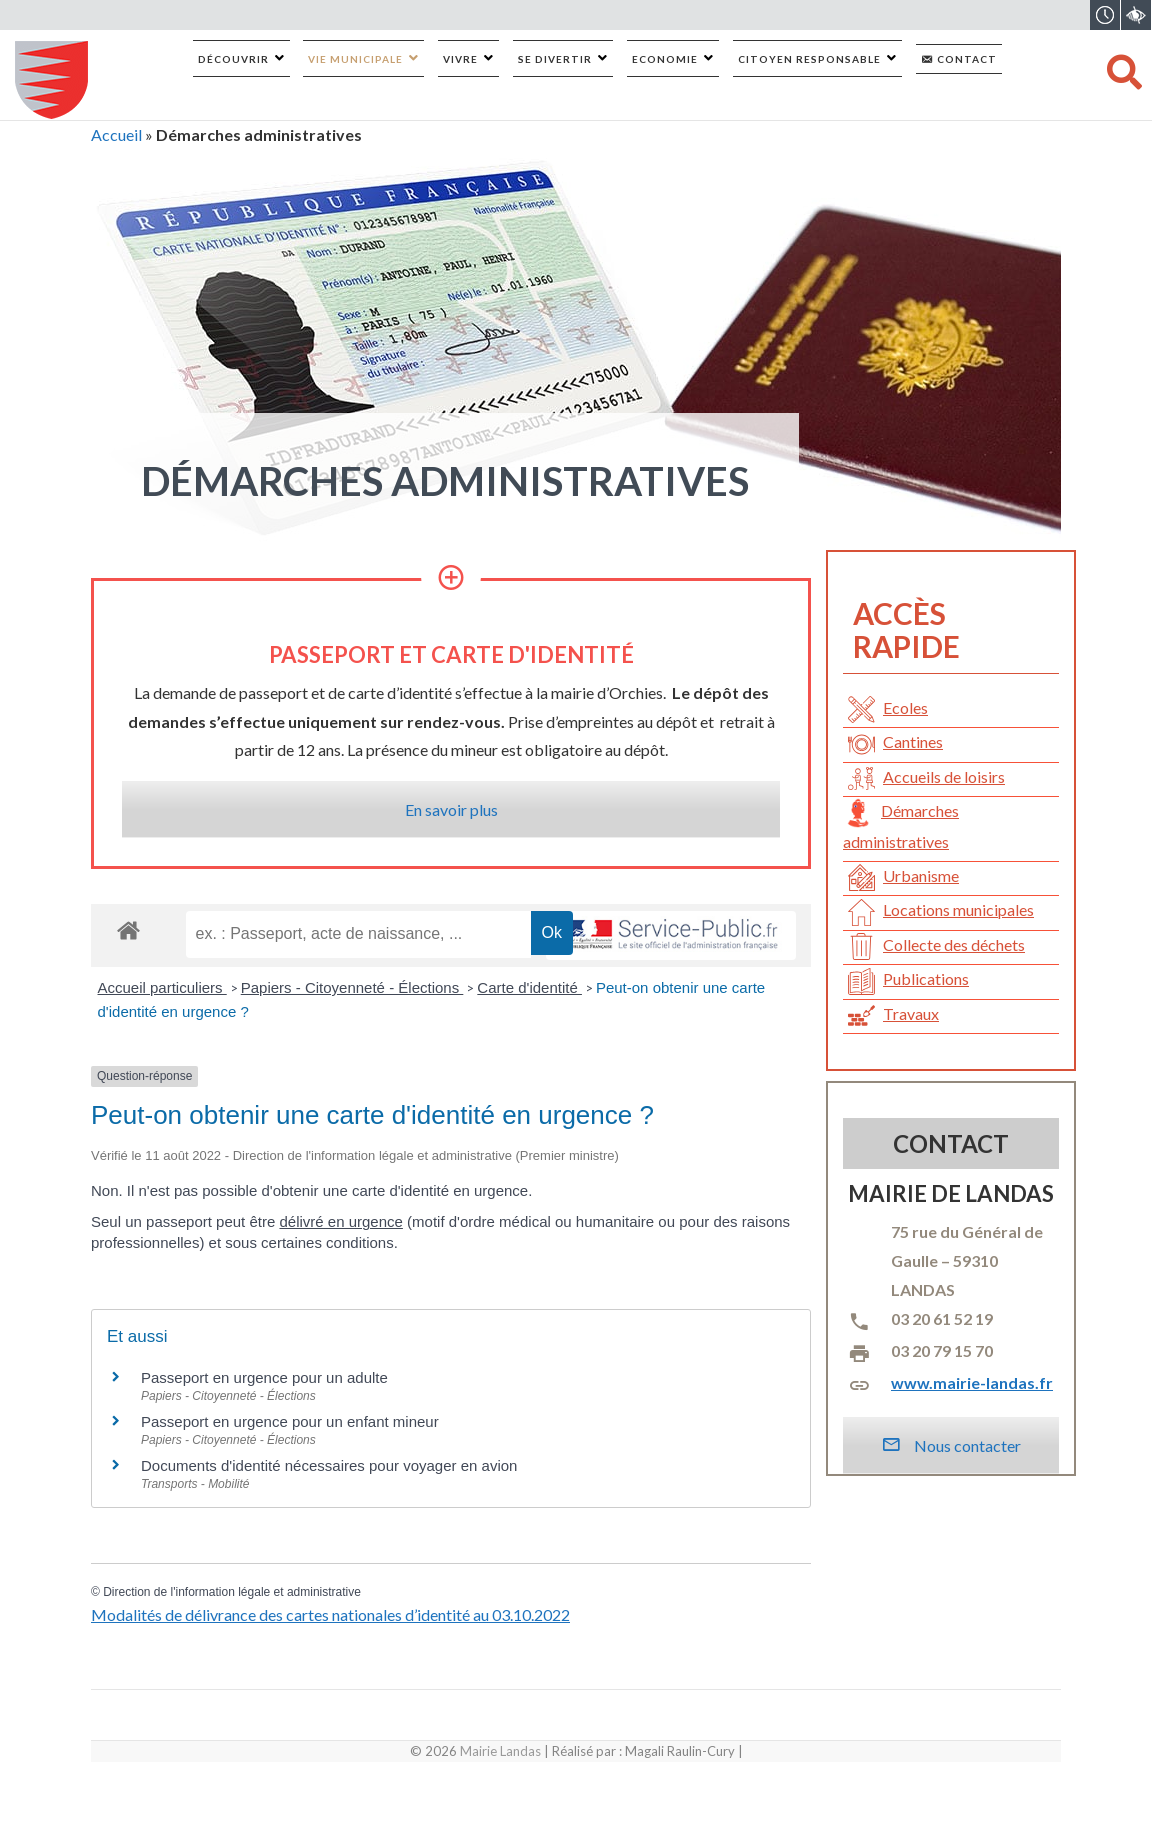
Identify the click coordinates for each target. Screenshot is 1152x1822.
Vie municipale (355, 59)
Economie (665, 59)
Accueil (116, 134)
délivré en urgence (340, 1221)
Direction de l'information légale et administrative (232, 1592)
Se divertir (555, 59)
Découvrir (233, 59)
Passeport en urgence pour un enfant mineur (290, 1421)
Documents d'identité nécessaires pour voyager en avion (329, 1465)
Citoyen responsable (809, 59)
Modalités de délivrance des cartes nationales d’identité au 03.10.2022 (330, 1614)
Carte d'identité (529, 987)
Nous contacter (951, 1445)
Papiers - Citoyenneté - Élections (352, 987)
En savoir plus (451, 809)
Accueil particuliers (162, 987)
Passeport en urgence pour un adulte (264, 1377)
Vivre (460, 59)
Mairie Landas (500, 1751)
